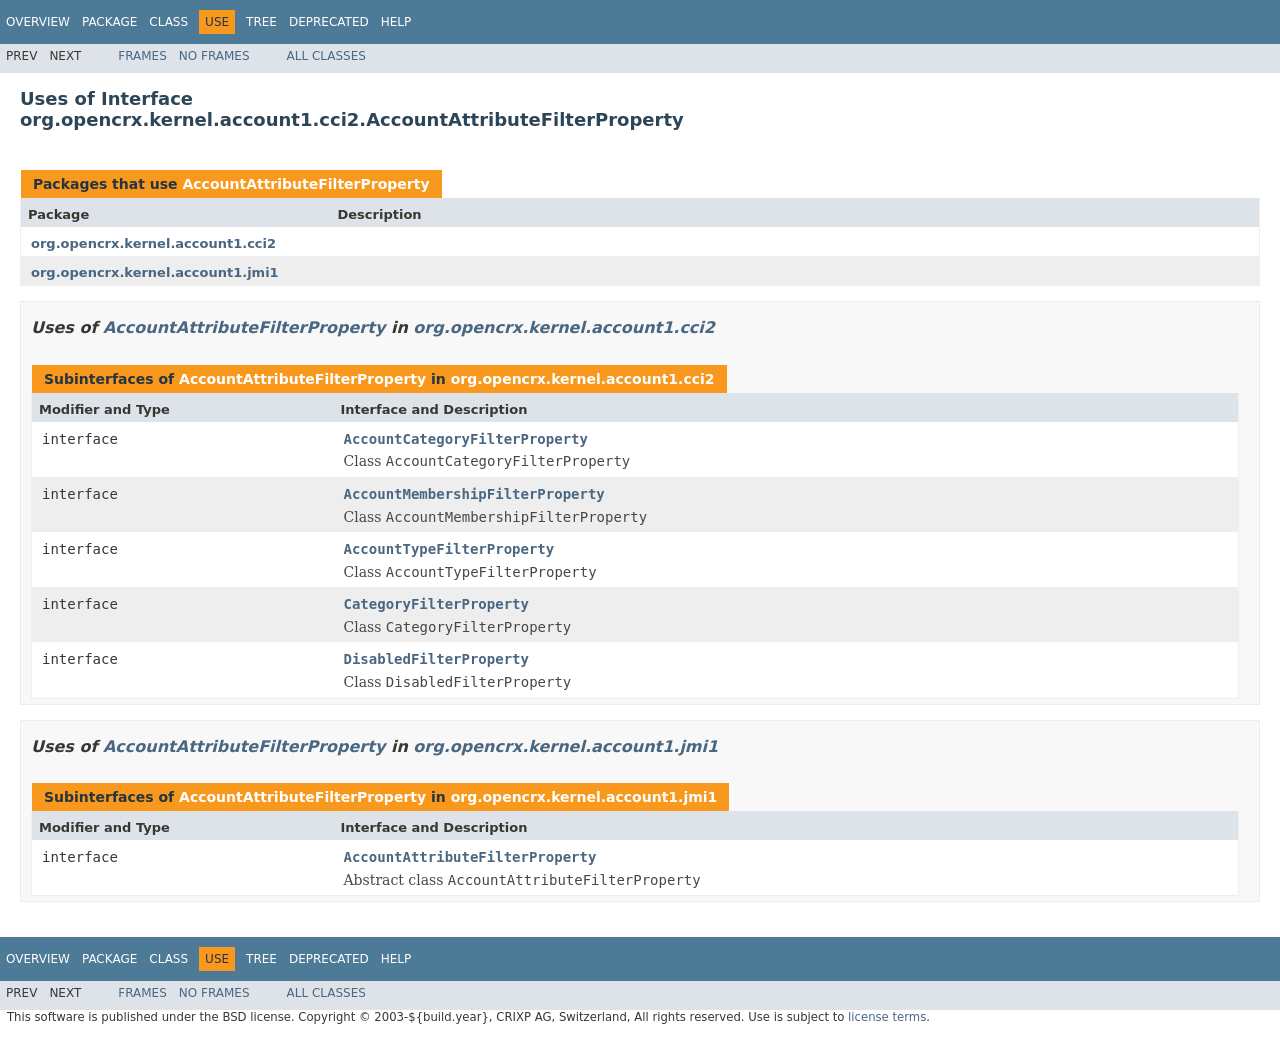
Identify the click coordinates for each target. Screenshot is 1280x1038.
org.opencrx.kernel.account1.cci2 (153, 243)
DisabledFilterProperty (436, 659)
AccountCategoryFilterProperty (466, 439)
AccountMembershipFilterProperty (474, 494)
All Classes (326, 56)
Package (109, 22)
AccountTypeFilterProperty (449, 549)
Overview (38, 22)
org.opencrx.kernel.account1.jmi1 (155, 272)
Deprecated (329, 22)
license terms (887, 1017)
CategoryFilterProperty (436, 604)
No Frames (214, 56)
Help (396, 22)
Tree (261, 22)
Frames (142, 56)
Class (168, 22)
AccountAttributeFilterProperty (305, 184)
